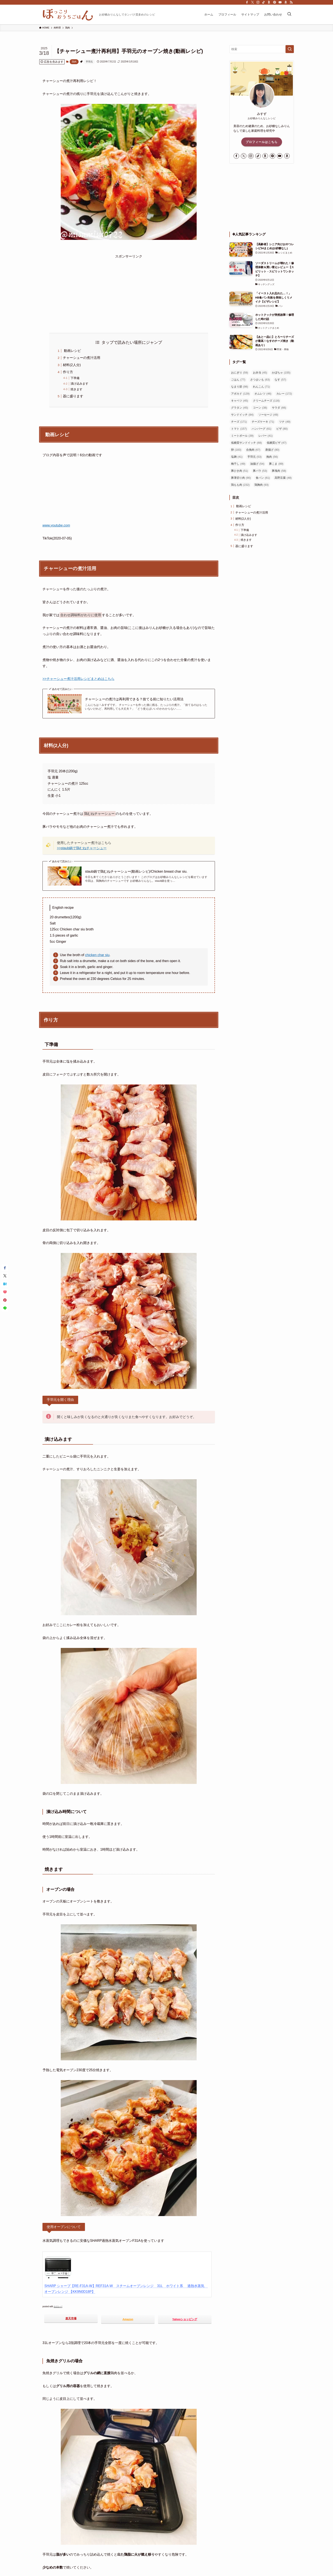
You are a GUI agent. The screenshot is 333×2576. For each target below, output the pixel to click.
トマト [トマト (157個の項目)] (239, 368)
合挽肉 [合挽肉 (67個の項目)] (253, 389)
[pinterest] (274, 2)
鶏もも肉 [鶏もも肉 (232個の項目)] (240, 424)
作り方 (68, 312)
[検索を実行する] (289, 49)
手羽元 (89, 61)
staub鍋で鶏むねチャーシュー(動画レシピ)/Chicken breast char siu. (136, 812)
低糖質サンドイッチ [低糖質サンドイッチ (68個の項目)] (246, 382)
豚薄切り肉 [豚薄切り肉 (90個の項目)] (241, 417)
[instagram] (258, 2)
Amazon (128, 2259)
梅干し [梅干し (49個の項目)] (238, 403)
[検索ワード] (261, 49)
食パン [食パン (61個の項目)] (263, 417)
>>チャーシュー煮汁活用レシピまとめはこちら (78, 619)
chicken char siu (97, 895)
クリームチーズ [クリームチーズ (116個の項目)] (266, 340)
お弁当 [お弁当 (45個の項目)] (260, 312)
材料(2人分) (72, 305)
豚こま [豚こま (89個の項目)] (276, 403)
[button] (5, 1268)
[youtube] (280, 2)
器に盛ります (73, 336)
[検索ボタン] (289, 14)
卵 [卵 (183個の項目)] (236, 389)
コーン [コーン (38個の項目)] (260, 347)
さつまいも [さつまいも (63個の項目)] (260, 319)
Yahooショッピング (184, 2259)
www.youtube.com (56, 466)
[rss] (291, 2)
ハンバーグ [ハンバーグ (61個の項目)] (261, 368)
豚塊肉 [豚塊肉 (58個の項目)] (279, 410)
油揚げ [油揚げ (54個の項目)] (257, 403)
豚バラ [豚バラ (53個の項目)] (260, 410)
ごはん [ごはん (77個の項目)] (238, 319)
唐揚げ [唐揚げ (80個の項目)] (272, 389)
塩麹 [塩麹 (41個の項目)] (237, 396)
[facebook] (247, 2)
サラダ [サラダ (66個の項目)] (279, 347)
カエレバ (58, 2247)
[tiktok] (263, 2)
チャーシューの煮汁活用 (81, 298)
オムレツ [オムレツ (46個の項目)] (262, 333)
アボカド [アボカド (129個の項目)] (240, 333)
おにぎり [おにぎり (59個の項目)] (239, 312)
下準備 (75, 318)
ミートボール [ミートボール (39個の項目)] (242, 375)
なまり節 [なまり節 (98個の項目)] (239, 326)
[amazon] (285, 2)
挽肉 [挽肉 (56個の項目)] (272, 396)
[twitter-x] (252, 2)
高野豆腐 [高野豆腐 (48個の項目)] (283, 417)
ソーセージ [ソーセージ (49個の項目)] (268, 354)
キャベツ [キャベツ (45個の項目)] (239, 340)
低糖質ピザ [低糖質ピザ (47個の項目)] (276, 382)
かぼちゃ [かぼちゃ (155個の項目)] (281, 312)
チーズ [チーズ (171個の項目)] (239, 361)
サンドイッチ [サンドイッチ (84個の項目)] (242, 354)
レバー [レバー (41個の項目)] (265, 375)
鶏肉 (74, 61)
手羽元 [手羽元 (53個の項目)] (254, 396)
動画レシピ (72, 291)
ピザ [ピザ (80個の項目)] (282, 368)
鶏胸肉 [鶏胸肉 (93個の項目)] (261, 424)
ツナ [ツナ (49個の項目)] (285, 361)
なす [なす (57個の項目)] (280, 319)
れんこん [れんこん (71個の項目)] (261, 326)
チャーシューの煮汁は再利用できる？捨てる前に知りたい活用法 (134, 639)
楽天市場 (70, 2258)
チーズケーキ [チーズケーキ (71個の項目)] (263, 361)
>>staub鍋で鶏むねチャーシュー (82, 788)
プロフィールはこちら (262, 142)
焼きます (76, 329)
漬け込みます (79, 324)
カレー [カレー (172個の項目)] (284, 333)
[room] (269, 2)
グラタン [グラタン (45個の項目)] (239, 347)
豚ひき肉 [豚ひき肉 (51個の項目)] (239, 410)
